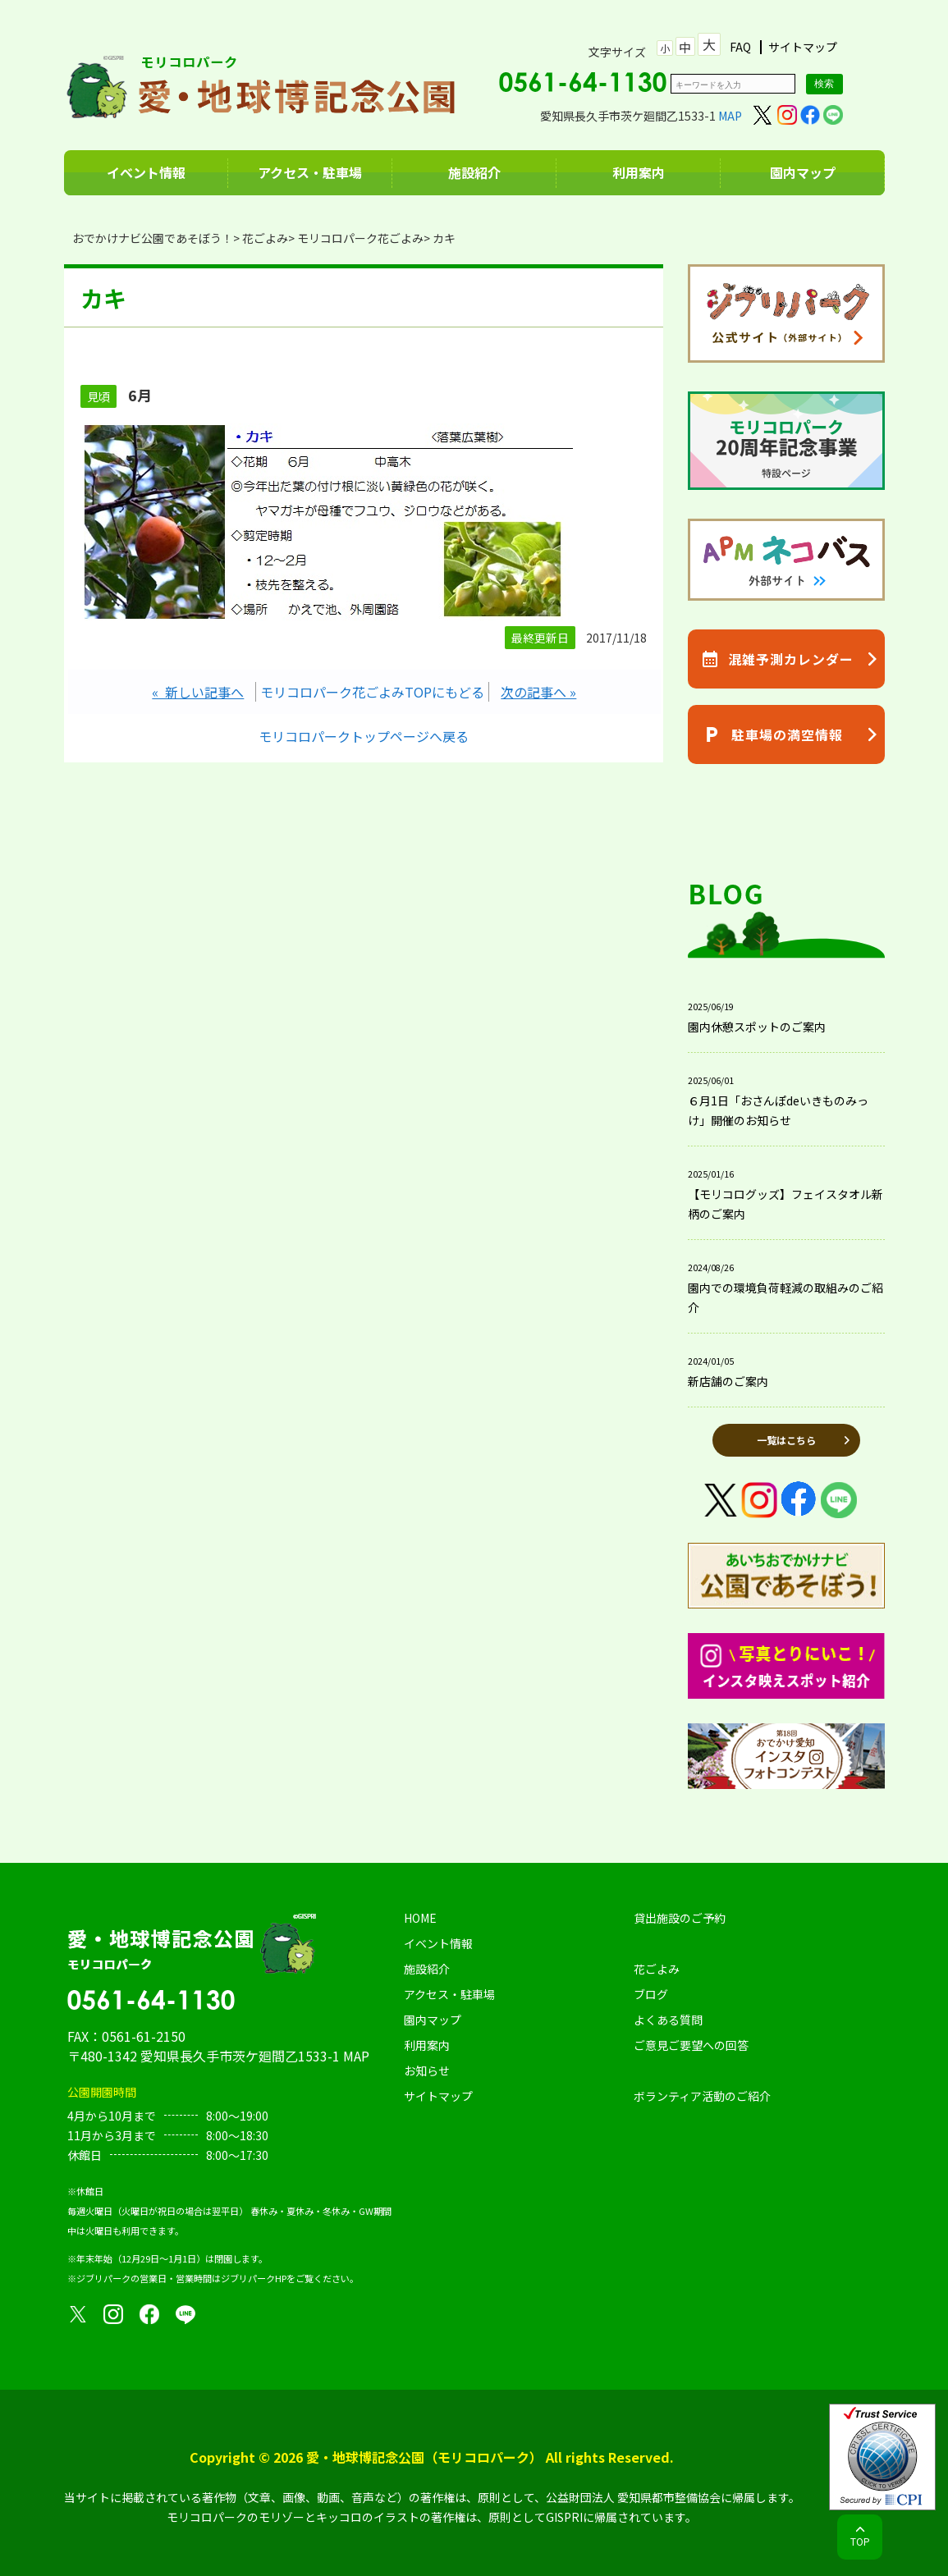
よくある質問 (668, 2019)
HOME (420, 1918)
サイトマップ (802, 47)
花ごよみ (265, 238)
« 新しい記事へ (198, 692)
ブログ (651, 1994)
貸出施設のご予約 (680, 1918)
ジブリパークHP (253, 2278)
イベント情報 (146, 172)
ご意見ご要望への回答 (691, 2045)
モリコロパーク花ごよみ (360, 238)
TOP (860, 2541)
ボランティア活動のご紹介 (702, 2096)
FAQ (740, 47)
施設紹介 (474, 172)
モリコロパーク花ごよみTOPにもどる (372, 692)
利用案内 (638, 172)
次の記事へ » (538, 692)
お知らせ (427, 2070)
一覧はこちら (786, 1440)
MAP (730, 116)
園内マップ (803, 172)
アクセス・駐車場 (310, 172)
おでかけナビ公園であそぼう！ (152, 238)
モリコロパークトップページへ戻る (364, 736)
